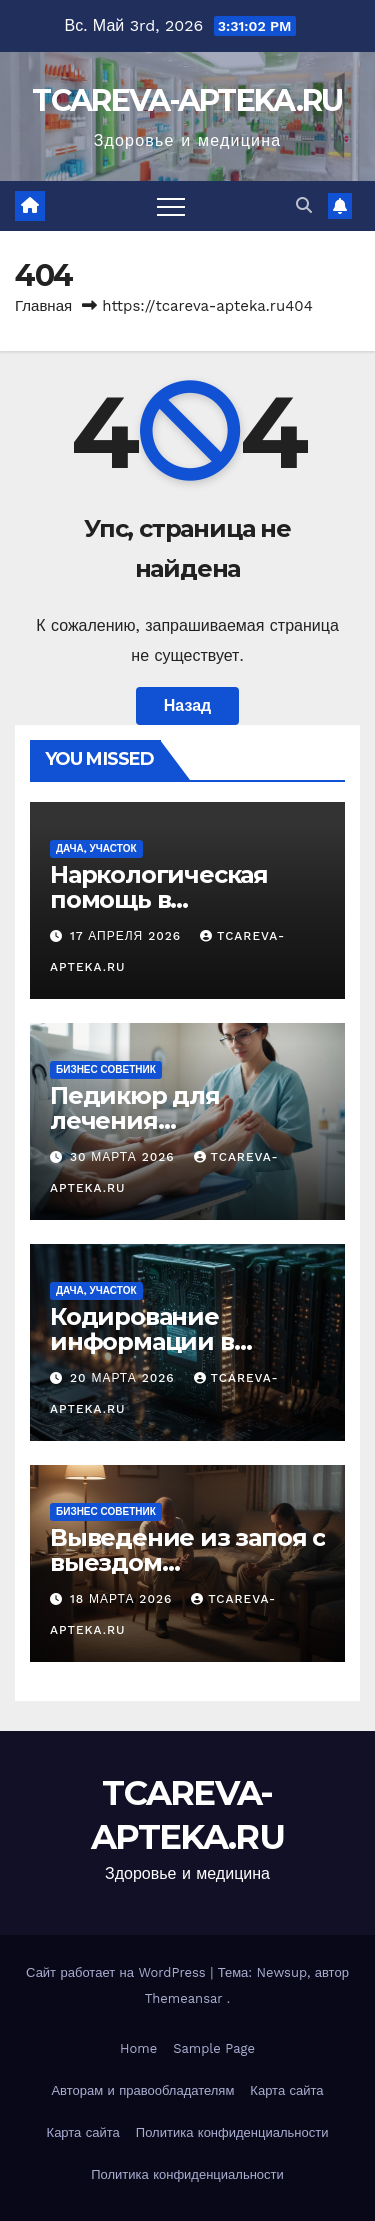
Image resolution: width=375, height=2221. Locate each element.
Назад (187, 705)
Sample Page (214, 2048)
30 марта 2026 (125, 1157)
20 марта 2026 (125, 1378)
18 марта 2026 (123, 1599)
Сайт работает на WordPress (118, 1972)
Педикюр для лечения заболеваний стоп (161, 1120)
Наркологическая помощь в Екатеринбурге (159, 899)
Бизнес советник (106, 1069)
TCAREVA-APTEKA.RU (187, 100)
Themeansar (184, 1998)
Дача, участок (96, 848)
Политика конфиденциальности (232, 2132)
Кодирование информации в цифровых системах (174, 1341)
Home (138, 2048)
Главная (43, 306)
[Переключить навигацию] (171, 206)
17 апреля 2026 (128, 936)
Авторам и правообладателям (142, 2090)
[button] (304, 205)
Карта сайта (286, 2090)
